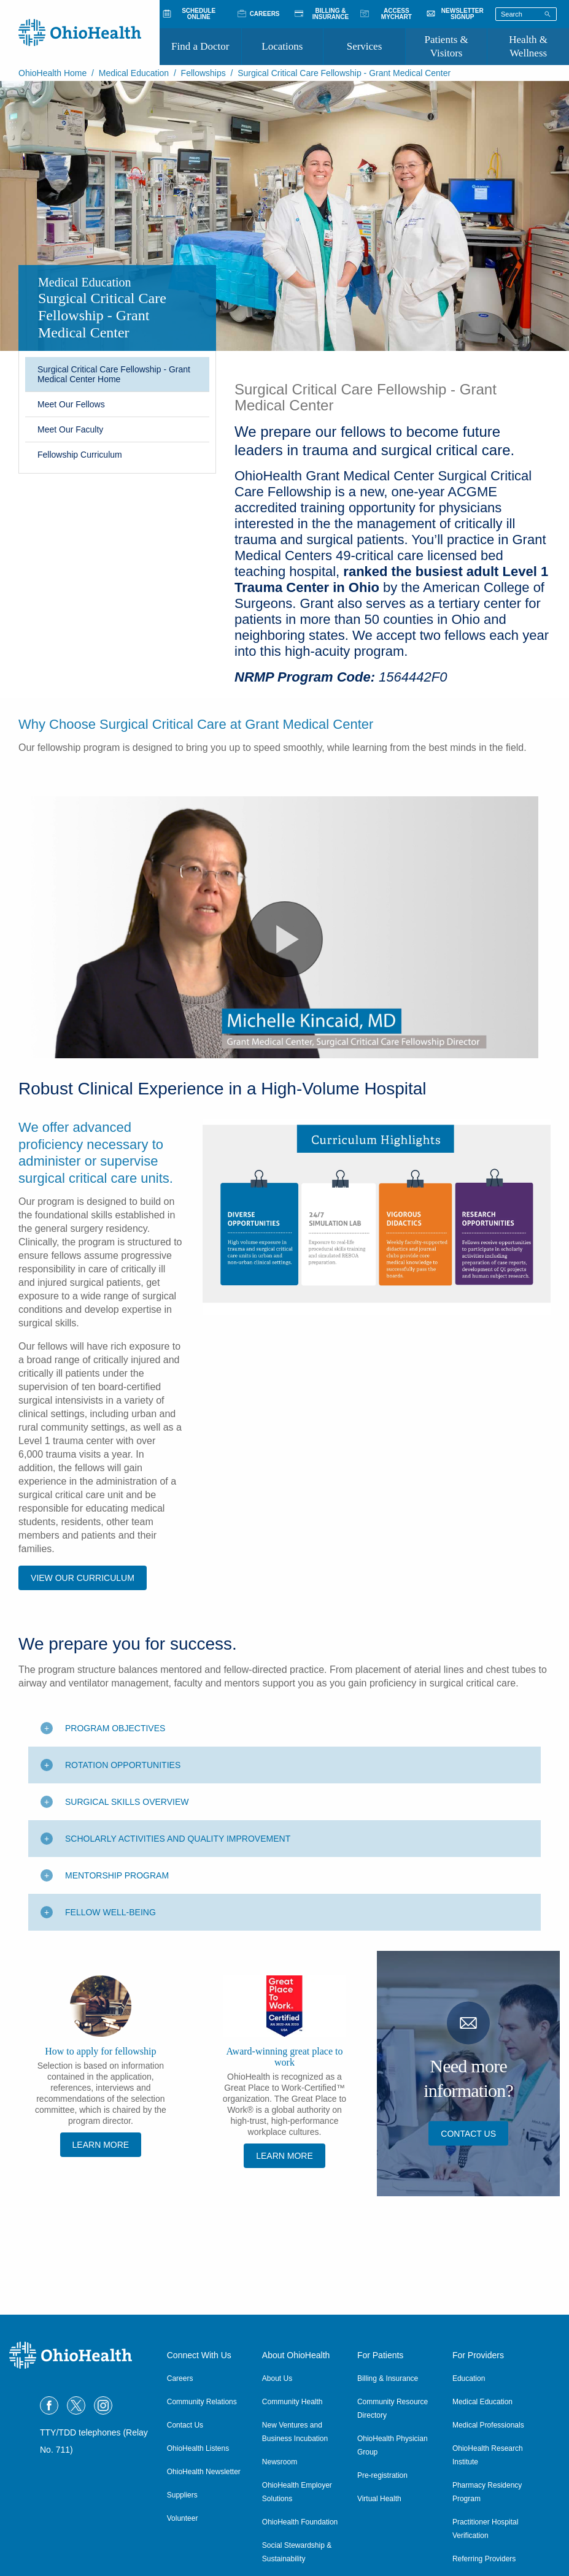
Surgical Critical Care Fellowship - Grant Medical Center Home (113, 374)
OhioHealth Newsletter (204, 2471)
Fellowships (203, 73)
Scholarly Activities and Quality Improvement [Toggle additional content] (177, 1874)
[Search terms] (526, 14)
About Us (277, 2378)
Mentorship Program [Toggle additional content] (117, 1911)
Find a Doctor (200, 46)
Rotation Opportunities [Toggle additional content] (122, 1800)
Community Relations (202, 2401)
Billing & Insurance (387, 2378)
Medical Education (134, 73)
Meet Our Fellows (71, 404)
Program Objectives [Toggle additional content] (115, 1764)
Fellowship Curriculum (79, 454)
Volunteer (182, 2518)
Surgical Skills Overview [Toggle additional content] (127, 1837)
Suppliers (182, 2495)
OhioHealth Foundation (300, 2522)
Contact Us (468, 2169)
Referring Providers (484, 2559)
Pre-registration (382, 2475)
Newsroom (279, 2462)
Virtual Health (379, 2498)
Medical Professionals (488, 2425)
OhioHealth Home (52, 73)
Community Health (292, 2401)
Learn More (101, 2180)
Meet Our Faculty (70, 429)
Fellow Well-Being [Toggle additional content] (110, 1948)
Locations (282, 46)
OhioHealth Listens (198, 2448)
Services (364, 46)
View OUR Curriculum (82, 1613)
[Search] (547, 13)
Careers (180, 2378)
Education (468, 2378)
